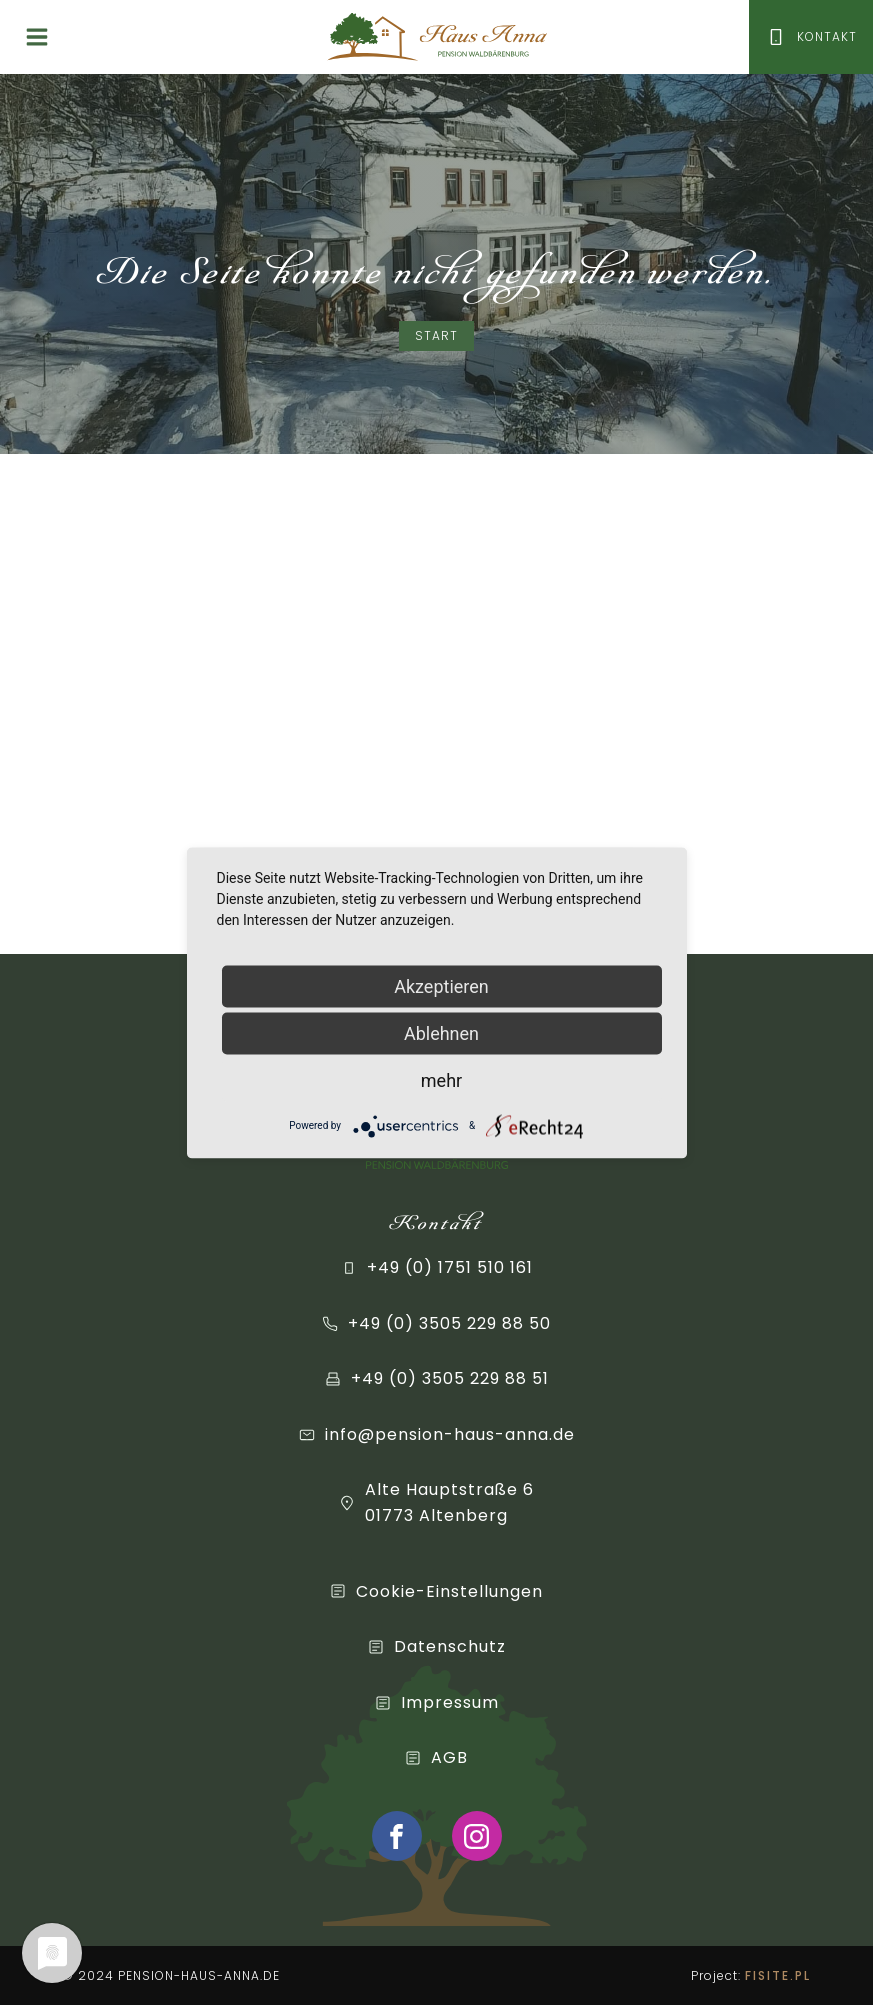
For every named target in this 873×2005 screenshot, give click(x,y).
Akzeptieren (441, 985)
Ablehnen (441, 1032)
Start (436, 335)
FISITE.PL (778, 1975)
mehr (441, 1079)
